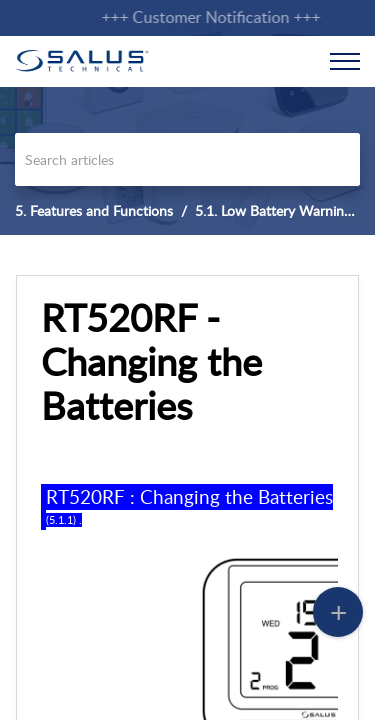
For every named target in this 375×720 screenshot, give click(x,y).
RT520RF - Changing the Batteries (151, 361)
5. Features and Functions (94, 210)
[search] (187, 159)
